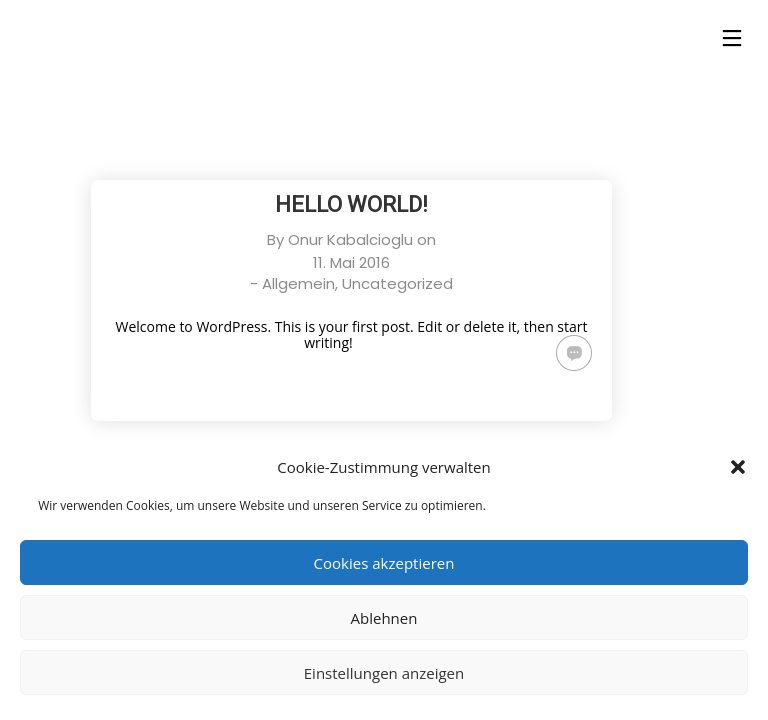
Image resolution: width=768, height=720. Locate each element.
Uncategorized (397, 283)
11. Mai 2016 (351, 262)
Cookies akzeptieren (384, 563)
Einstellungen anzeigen (384, 673)
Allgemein (298, 283)
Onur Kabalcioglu (350, 239)
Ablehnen (384, 618)
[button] (738, 467)
